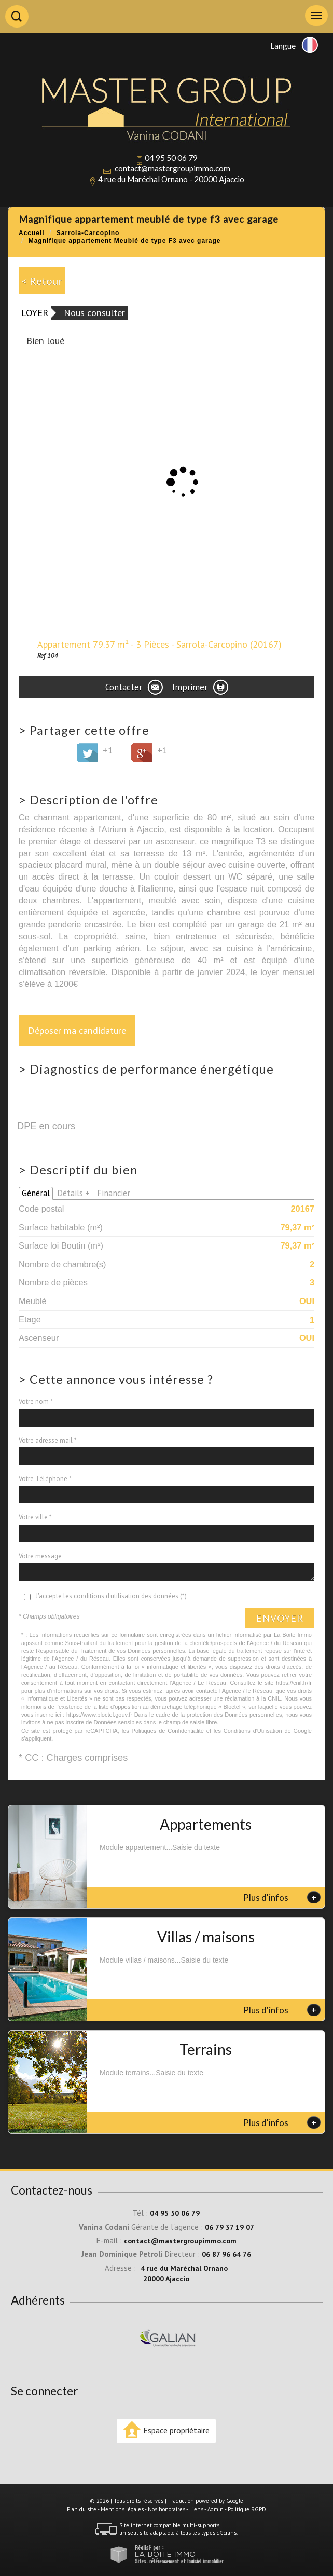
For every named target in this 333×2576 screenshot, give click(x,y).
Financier (113, 1193)
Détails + (73, 1193)
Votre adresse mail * (48, 1440)
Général (36, 1193)
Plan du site (81, 2509)
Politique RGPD (247, 2509)
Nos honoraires (166, 2509)
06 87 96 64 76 (226, 2254)
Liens (196, 2509)
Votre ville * (35, 1517)
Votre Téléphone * (45, 1478)
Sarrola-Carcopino (88, 233)
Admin (215, 2509)
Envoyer (279, 1618)
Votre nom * (36, 1401)
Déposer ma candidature (77, 1030)
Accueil (32, 233)
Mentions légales (122, 2509)
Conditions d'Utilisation (253, 1731)
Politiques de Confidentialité (168, 1731)
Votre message (40, 1556)
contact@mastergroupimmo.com (172, 168)
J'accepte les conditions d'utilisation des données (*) (111, 1596)
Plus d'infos (282, 1897)
